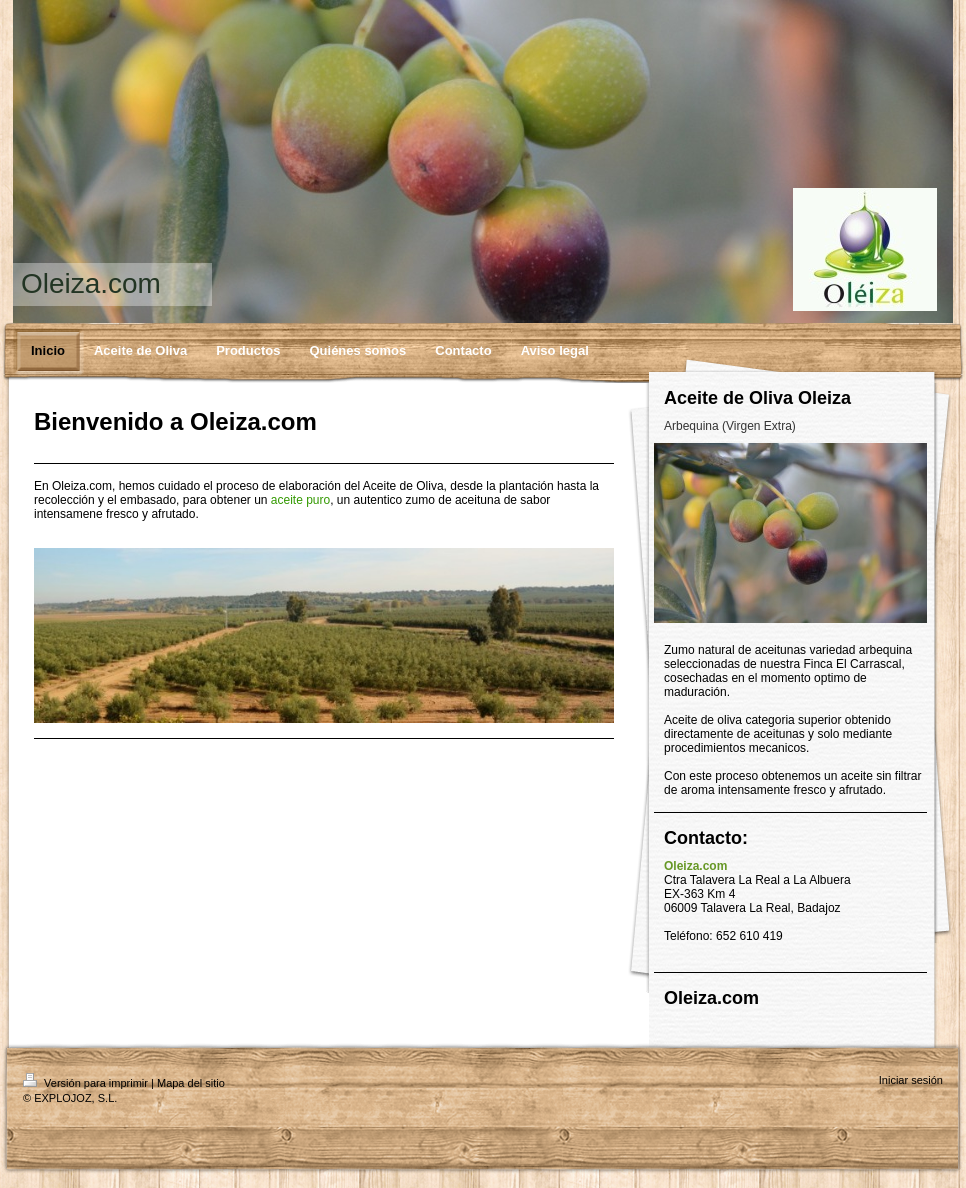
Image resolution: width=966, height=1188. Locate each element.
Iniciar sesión (911, 1080)
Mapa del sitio (191, 1083)
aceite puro (300, 500)
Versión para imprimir (87, 1083)
